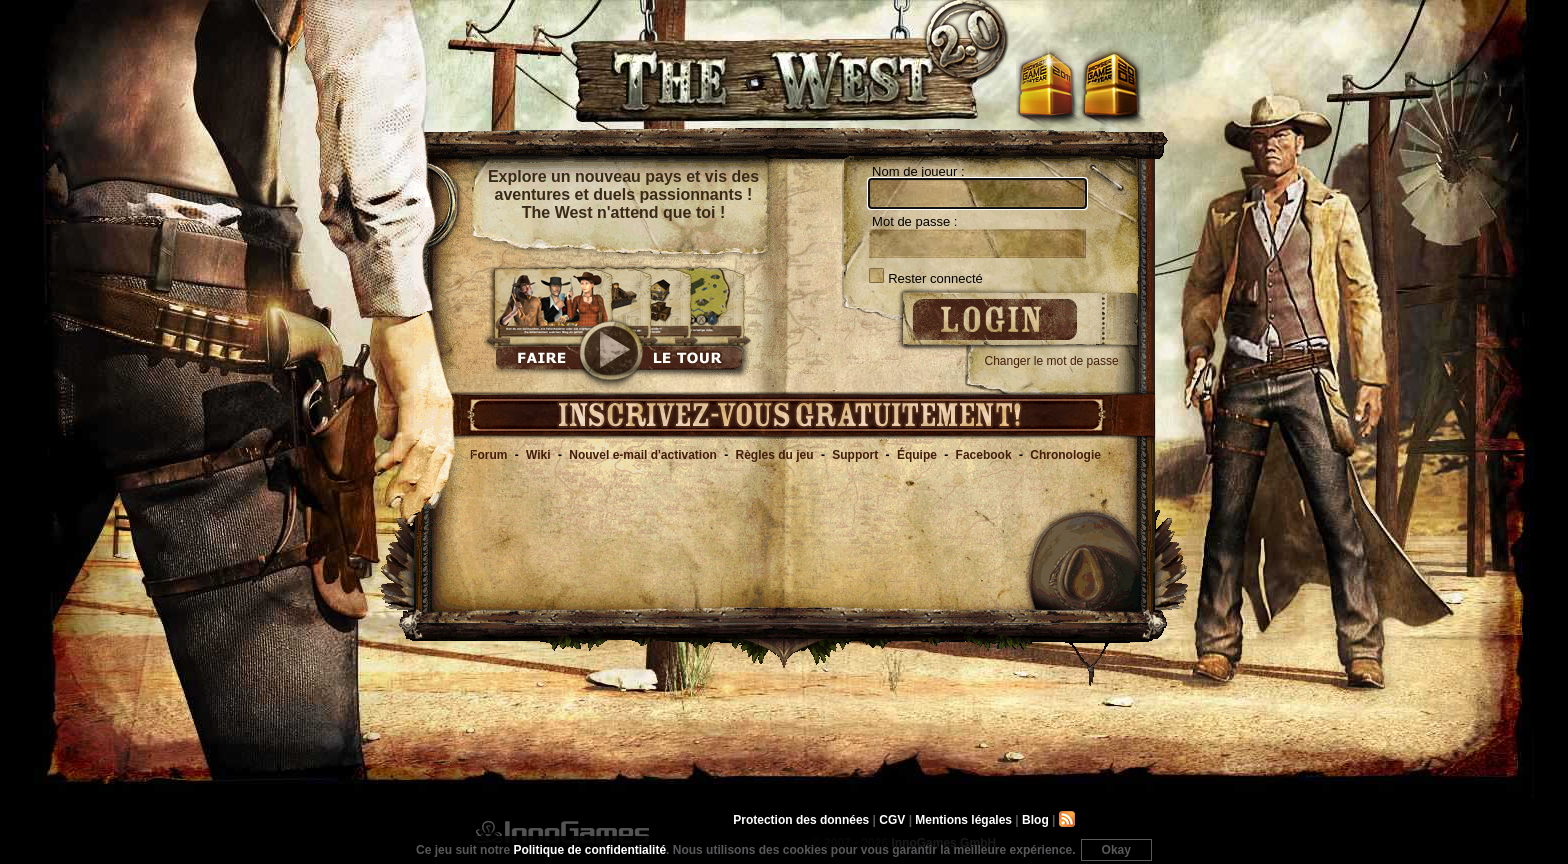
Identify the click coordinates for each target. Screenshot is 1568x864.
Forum (488, 455)
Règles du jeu (775, 455)
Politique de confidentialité (589, 850)
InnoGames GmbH (561, 832)
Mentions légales (963, 820)
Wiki (538, 455)
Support (855, 455)
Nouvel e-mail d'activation (643, 455)
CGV (892, 820)
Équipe (917, 455)
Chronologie (1065, 455)
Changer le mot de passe (1052, 361)
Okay (1116, 850)
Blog (1035, 820)
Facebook (984, 455)
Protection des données (801, 820)
